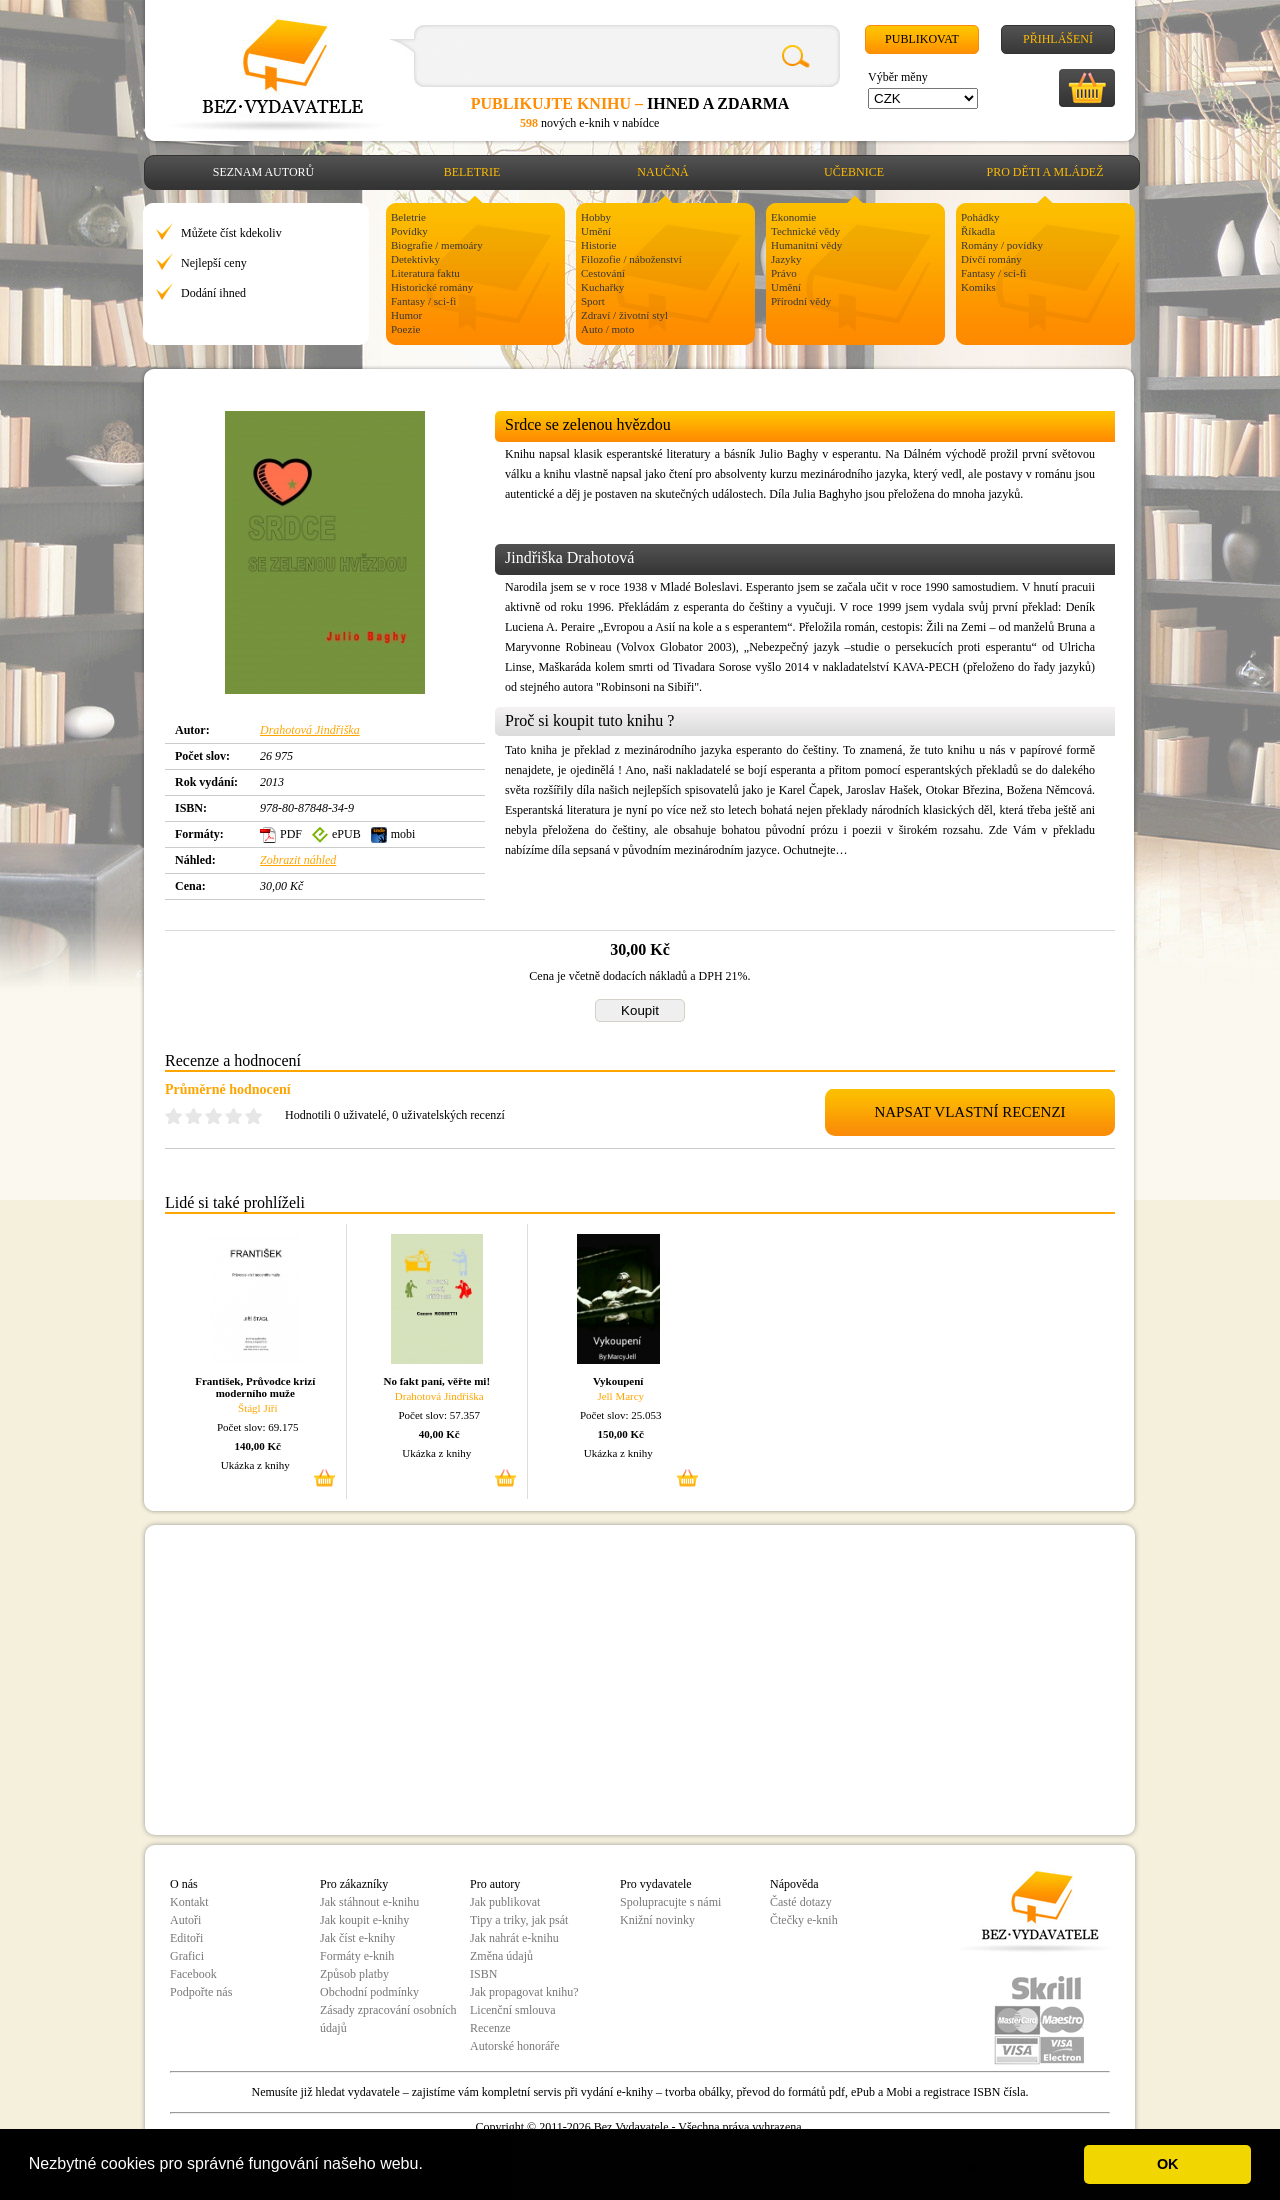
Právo (784, 273)
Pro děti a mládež (1045, 172)
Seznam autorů (263, 172)
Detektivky (415, 259)
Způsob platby (354, 1974)
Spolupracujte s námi (670, 1902)
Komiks (978, 287)
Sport (593, 301)
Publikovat (922, 39)
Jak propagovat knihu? (524, 1992)
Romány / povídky (1002, 245)
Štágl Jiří (257, 1408)
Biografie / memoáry (437, 245)
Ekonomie (793, 217)
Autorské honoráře (515, 2046)
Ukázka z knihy (255, 1465)
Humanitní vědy (806, 245)
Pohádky (980, 217)
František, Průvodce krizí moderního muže (255, 1387)
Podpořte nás (201, 1992)
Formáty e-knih (357, 1956)
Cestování (603, 273)
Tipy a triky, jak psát (519, 1920)
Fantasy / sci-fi (423, 301)
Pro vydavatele (656, 1884)
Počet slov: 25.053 (621, 1415)
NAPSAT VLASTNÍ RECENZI (969, 1112)
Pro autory (495, 1884)
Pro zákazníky (354, 1884)
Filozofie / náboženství (631, 259)
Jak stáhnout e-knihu (369, 1902)
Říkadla (978, 231)
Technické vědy (805, 231)
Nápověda (794, 1884)
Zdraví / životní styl (624, 315)
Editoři (186, 1938)
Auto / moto (607, 329)
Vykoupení (618, 1381)
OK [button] (1168, 2164)
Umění (596, 231)
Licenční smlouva (513, 2010)
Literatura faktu (425, 273)
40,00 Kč (439, 1434)
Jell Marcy (620, 1396)
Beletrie (472, 172)
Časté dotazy (801, 1902)
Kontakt (189, 1902)
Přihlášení (1058, 39)
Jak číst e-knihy (357, 1938)
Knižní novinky (657, 1920)
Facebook (193, 1974)
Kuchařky (602, 287)
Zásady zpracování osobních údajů (388, 2019)
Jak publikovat (505, 1902)
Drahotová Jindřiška (310, 730)
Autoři (185, 1920)
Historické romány (432, 287)
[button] (430, 2166)
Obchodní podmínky (369, 1992)
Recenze (490, 2028)
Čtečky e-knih (804, 1920)
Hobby (596, 217)
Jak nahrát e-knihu (514, 1938)
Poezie (405, 329)
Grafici (187, 1956)
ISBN (483, 1974)
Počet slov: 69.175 (258, 1427)
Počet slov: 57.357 (439, 1415)
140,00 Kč (258, 1446)
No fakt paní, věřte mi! (436, 1381)
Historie (598, 245)
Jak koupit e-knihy (364, 1920)
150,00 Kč (621, 1434)
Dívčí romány (991, 259)
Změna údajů (501, 1956)
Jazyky (786, 259)
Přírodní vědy (801, 301)
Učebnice (854, 172)
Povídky (409, 231)
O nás (184, 1884)
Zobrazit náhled (298, 860)
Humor (406, 315)
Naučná (662, 172)
